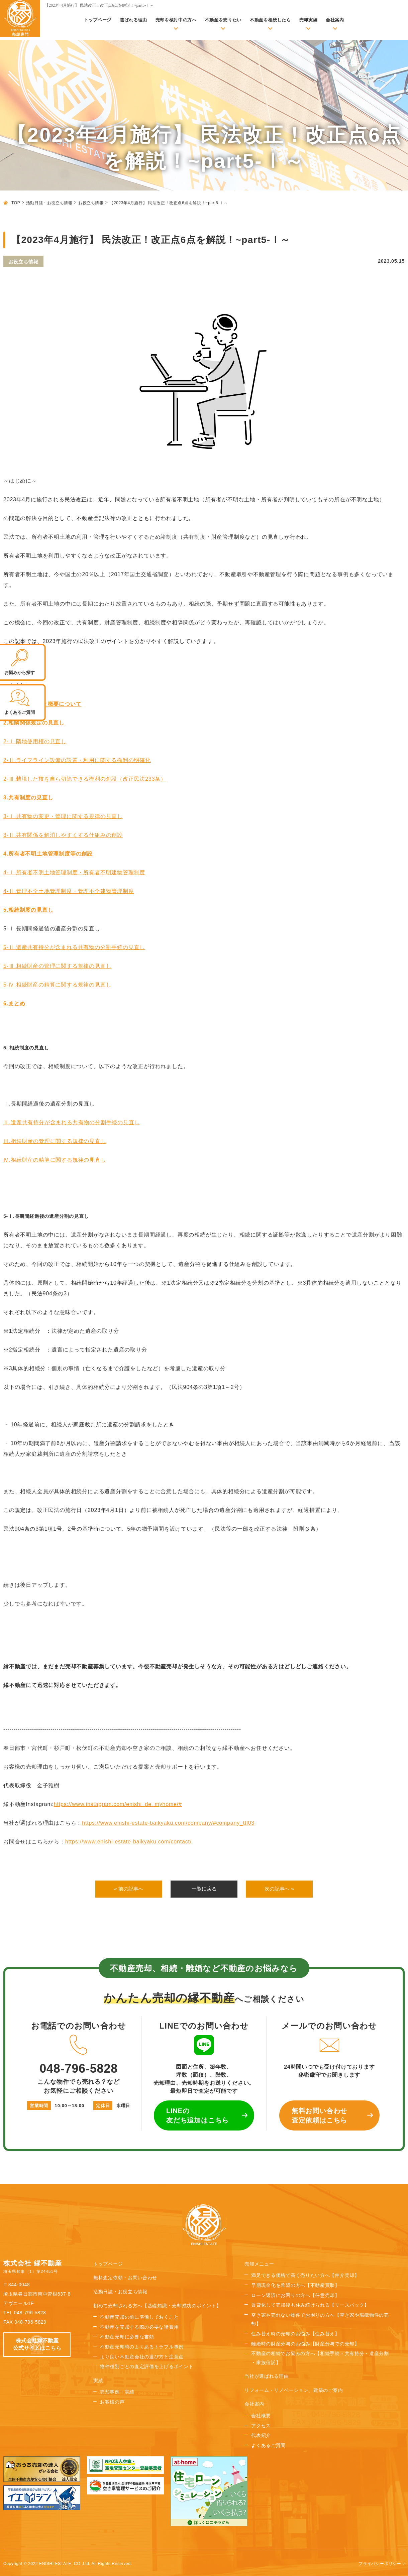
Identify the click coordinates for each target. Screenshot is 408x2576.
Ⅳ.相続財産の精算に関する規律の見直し (54, 1160)
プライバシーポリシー (380, 2564)
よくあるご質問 (268, 2445)
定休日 (103, 2105)
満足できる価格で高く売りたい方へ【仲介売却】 (305, 2275)
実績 (98, 2381)
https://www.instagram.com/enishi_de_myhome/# (118, 1804)
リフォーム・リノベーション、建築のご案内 (293, 2390)
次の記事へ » (279, 1889)
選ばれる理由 (133, 19)
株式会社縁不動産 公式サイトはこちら (37, 2344)
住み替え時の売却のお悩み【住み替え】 (295, 2334)
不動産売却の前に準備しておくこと (139, 2317)
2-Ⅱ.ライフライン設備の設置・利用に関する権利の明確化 (77, 760)
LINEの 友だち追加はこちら (197, 2115)
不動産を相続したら (270, 19)
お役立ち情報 (91, 203)
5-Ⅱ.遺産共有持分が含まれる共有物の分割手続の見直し (74, 947)
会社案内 (335, 19)
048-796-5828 (78, 2054)
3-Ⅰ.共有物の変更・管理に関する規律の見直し (63, 816)
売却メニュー (259, 2264)
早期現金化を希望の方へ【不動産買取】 (295, 2285)
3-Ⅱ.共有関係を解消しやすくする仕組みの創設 (63, 835)
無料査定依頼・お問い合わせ (125, 2278)
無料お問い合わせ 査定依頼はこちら (319, 2115)
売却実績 (308, 19)
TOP (15, 203)
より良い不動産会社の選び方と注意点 (142, 2357)
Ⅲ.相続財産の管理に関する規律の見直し (54, 1141)
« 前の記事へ (128, 1889)
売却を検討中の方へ (176, 19)
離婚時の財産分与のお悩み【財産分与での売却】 (305, 2344)
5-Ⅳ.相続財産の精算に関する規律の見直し (57, 985)
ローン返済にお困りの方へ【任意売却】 (295, 2295)
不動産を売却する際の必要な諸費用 (139, 2327)
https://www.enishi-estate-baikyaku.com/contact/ (128, 1841)
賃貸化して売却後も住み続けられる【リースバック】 (310, 2305)
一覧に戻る (204, 1889)
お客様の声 (112, 2402)
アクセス (261, 2426)
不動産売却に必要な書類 (127, 2337)
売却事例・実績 (117, 2392)
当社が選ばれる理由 (266, 2376)
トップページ (97, 19)
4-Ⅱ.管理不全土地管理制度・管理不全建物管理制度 (68, 891)
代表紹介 (261, 2435)
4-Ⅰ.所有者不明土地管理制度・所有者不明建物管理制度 (74, 872)
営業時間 (39, 2105)
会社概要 (261, 2416)
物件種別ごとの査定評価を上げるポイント (146, 2366)
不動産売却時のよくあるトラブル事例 (142, 2347)
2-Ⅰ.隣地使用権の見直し (35, 741)
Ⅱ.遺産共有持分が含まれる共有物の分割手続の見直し (71, 1122)
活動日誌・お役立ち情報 (49, 203)
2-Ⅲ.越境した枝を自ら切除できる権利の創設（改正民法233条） (84, 779)
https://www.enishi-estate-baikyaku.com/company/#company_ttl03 (168, 1823)
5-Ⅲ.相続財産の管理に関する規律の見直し (57, 966)
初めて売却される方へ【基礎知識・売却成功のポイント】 (157, 2306)
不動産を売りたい (223, 19)
